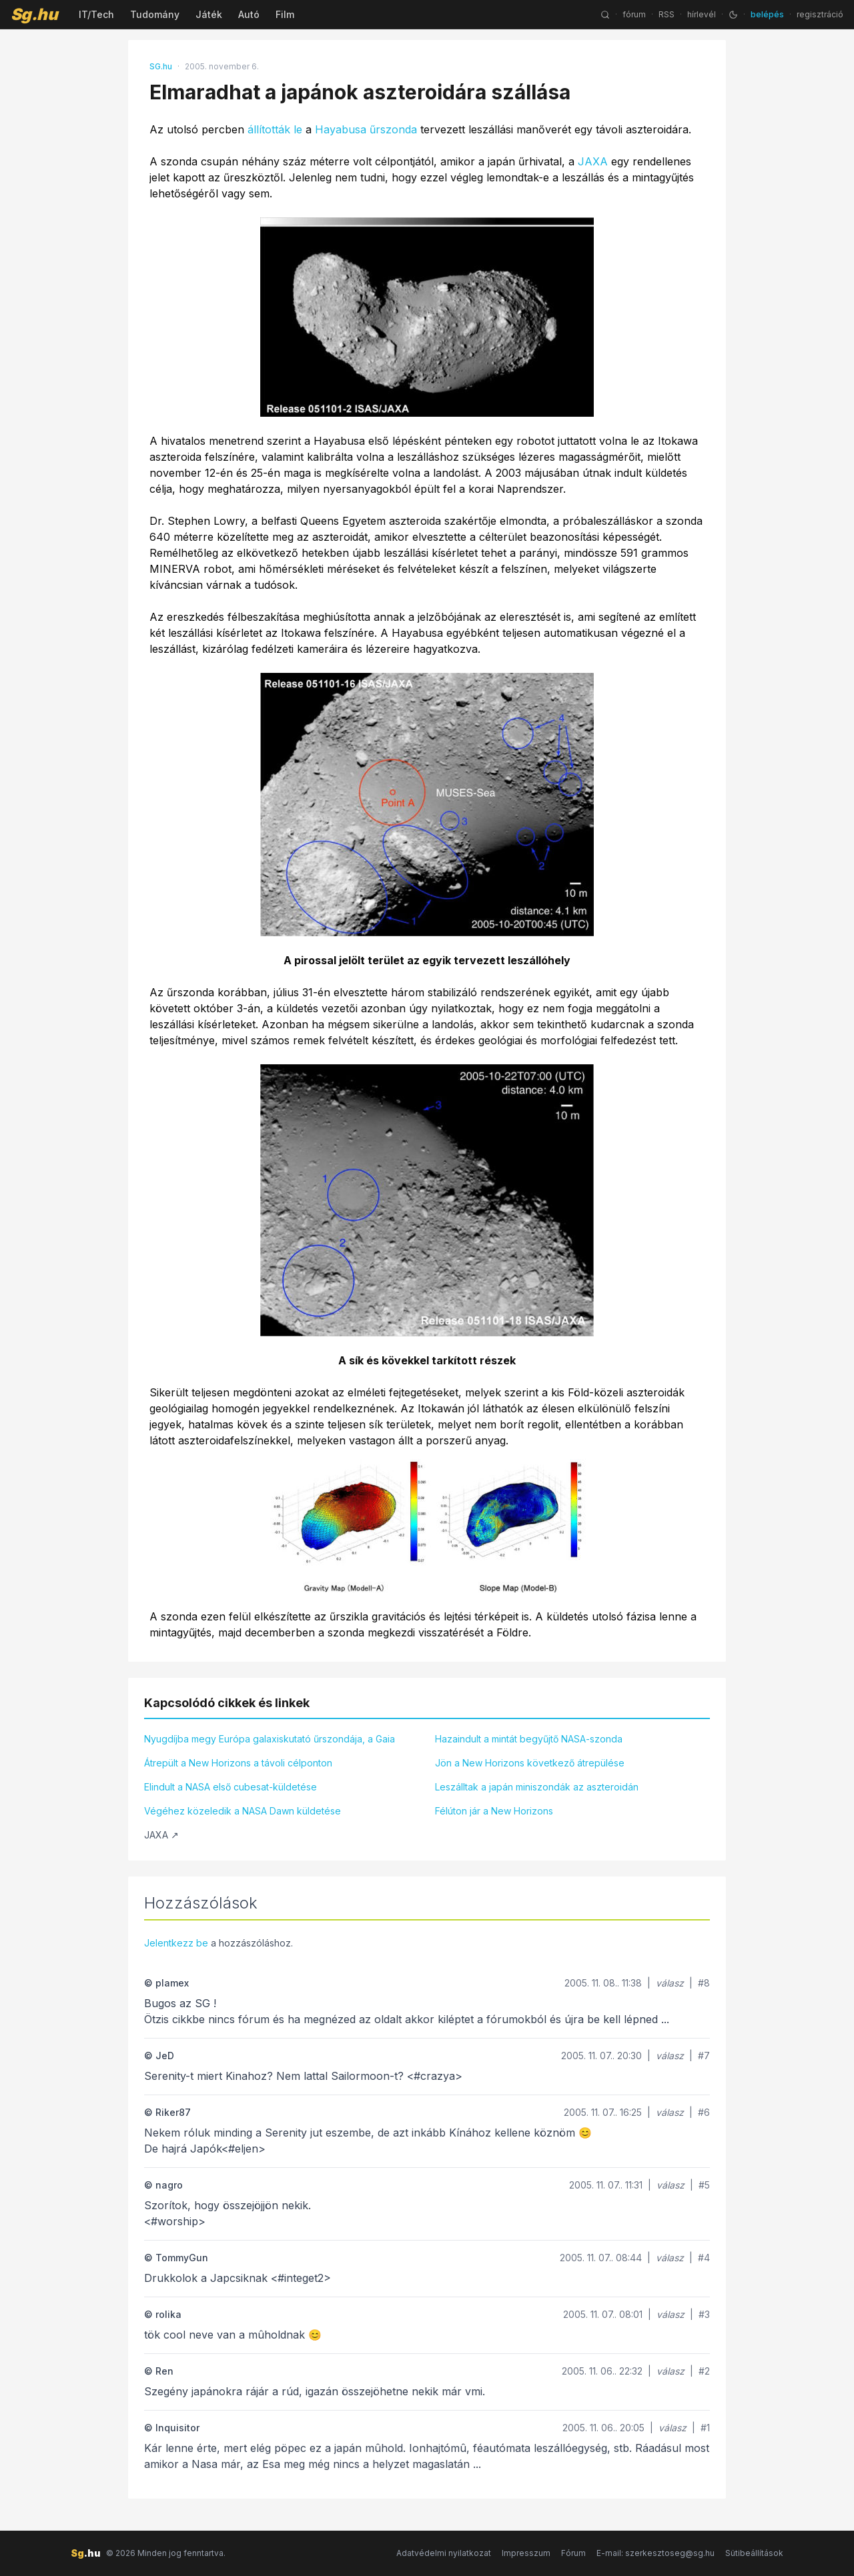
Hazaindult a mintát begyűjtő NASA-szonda (528, 1738)
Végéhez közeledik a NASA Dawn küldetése (242, 1810)
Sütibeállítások (754, 2553)
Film (285, 14)
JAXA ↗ (161, 1834)
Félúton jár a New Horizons (494, 1810)
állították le (275, 129)
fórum (634, 14)
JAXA (593, 161)
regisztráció (820, 14)
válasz (670, 1983)
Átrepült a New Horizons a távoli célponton (238, 1762)
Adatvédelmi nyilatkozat (443, 2553)
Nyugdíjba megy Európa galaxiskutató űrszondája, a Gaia (269, 1738)
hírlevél (701, 14)
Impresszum (526, 2553)
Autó (249, 14)
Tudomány (154, 14)
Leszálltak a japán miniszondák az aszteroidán (536, 1786)
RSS (667, 14)
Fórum (573, 2553)
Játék (208, 14)
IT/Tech (96, 14)
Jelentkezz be (176, 1943)
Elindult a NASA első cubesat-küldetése (230, 1786)
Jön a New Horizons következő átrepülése (529, 1762)
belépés (767, 14)
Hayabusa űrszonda (366, 129)
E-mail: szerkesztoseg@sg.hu (655, 2553)
